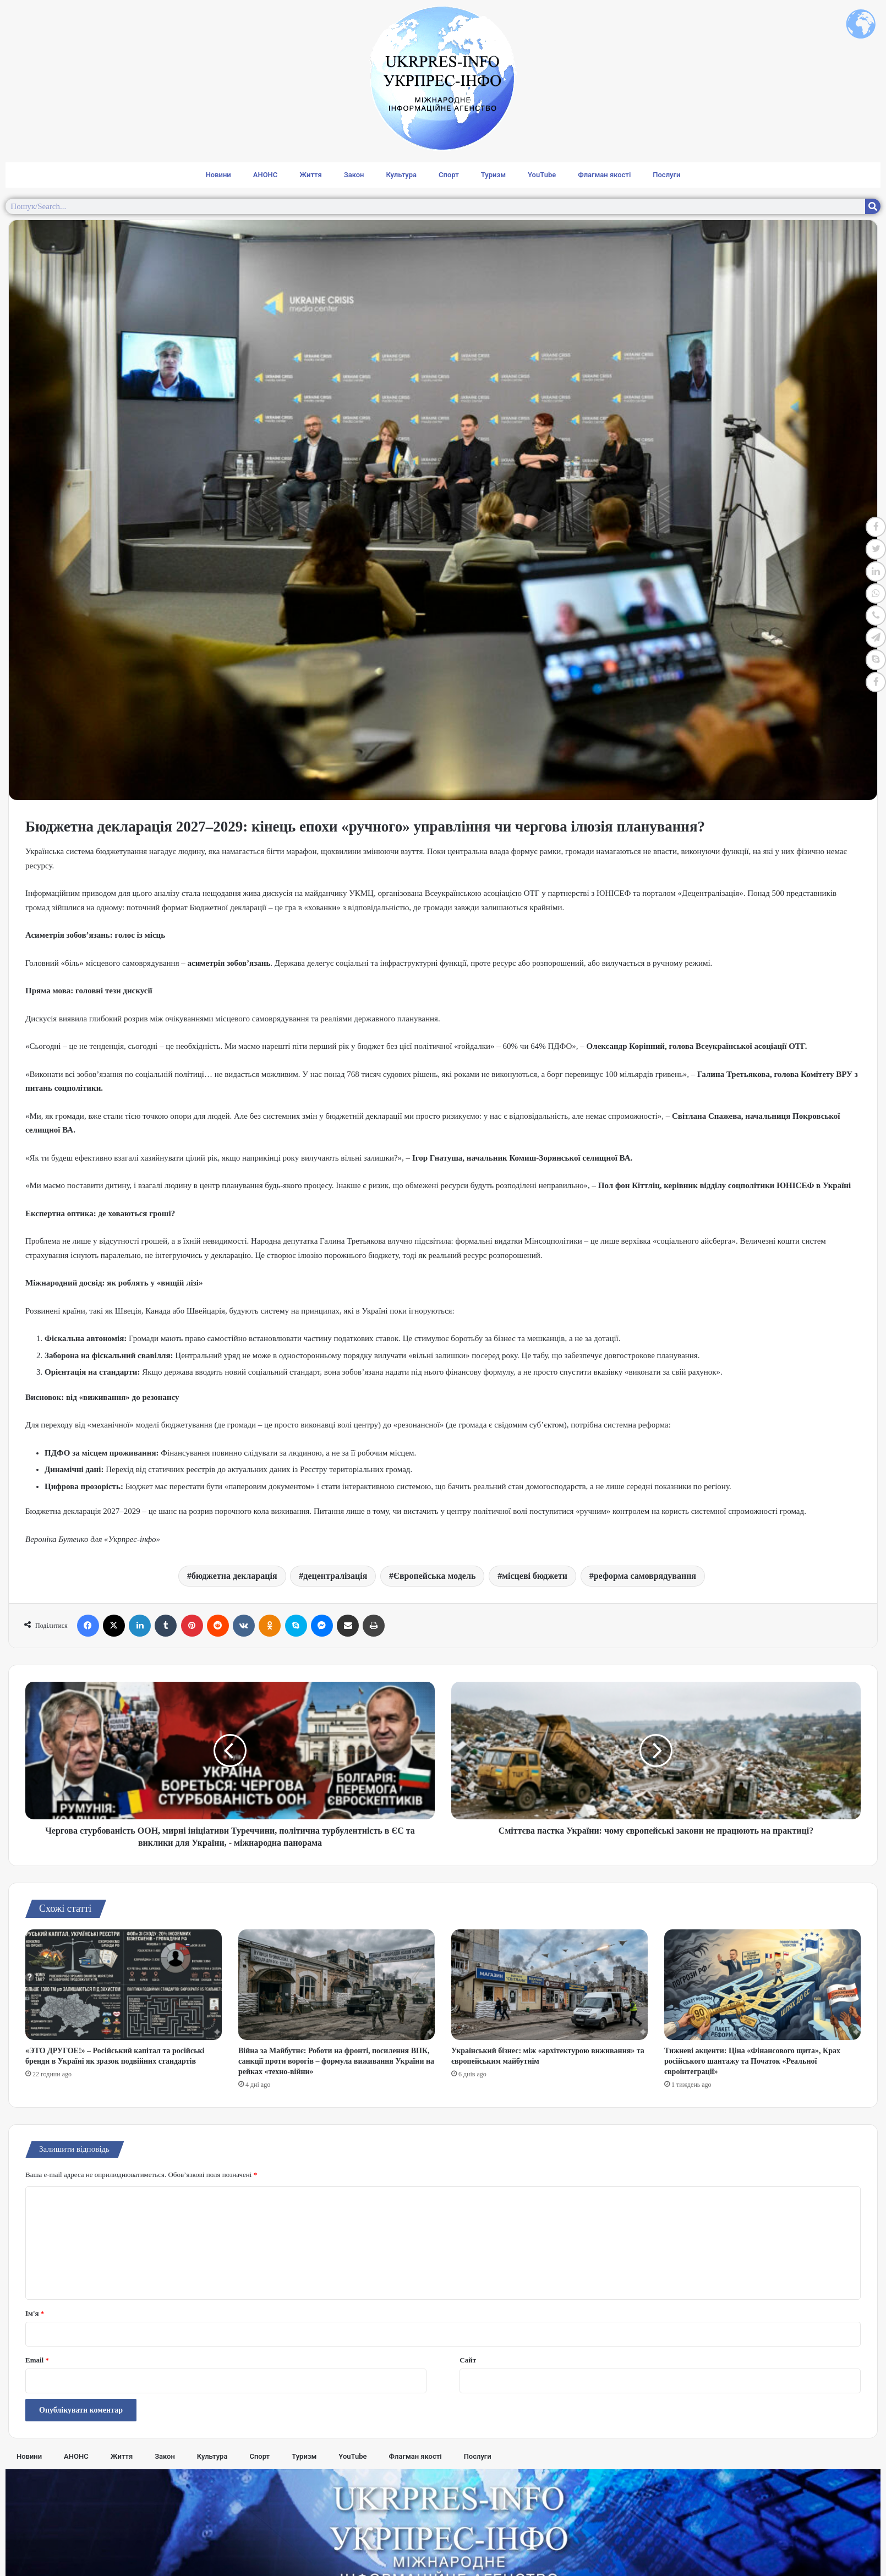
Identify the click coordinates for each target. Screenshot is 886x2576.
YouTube (542, 175)
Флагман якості (604, 175)
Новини (218, 175)
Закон (354, 175)
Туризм (493, 175)
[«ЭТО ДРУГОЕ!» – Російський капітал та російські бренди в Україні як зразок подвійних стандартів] (123, 1984)
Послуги (666, 175)
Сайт (468, 2360)
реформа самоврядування (645, 1575)
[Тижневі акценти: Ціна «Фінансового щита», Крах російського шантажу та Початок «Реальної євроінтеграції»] (762, 1984)
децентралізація (335, 1575)
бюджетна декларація (234, 1575)
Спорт (449, 175)
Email (37, 2360)
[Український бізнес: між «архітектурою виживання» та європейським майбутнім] (549, 1984)
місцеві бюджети (534, 1575)
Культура (401, 175)
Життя (310, 175)
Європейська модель (434, 1575)
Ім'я (34, 2313)
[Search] (872, 206)
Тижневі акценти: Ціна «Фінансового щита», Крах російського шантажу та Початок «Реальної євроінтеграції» (752, 2061)
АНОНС (265, 175)
